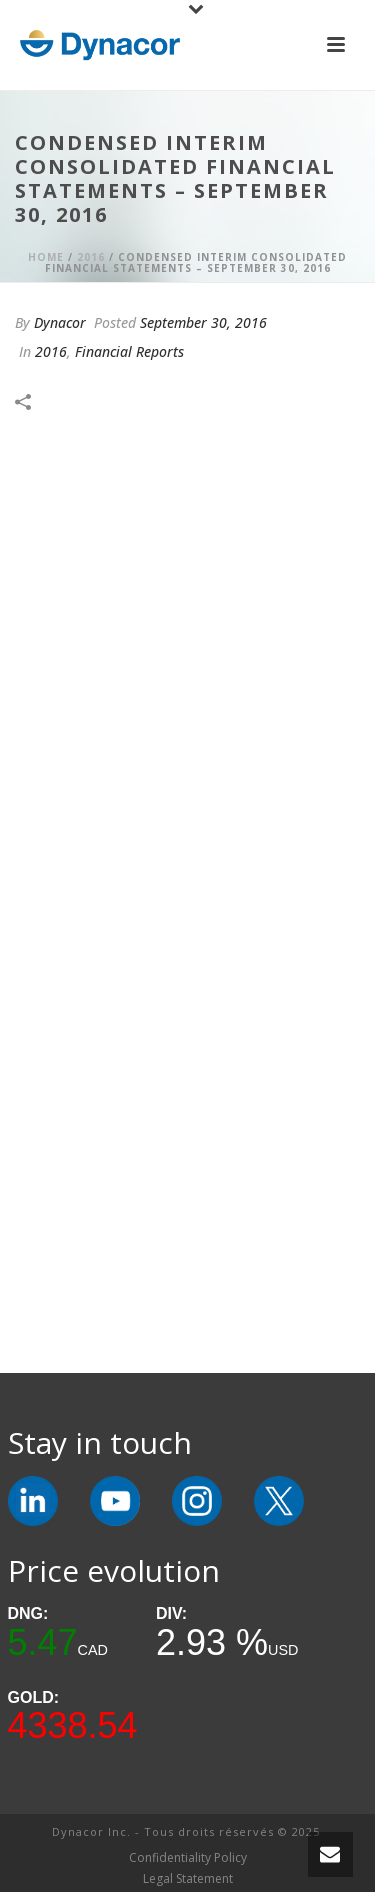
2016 (91, 257)
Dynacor (60, 322)
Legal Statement (188, 1879)
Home (46, 257)
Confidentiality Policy (188, 1858)
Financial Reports (129, 351)
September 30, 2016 (203, 322)
